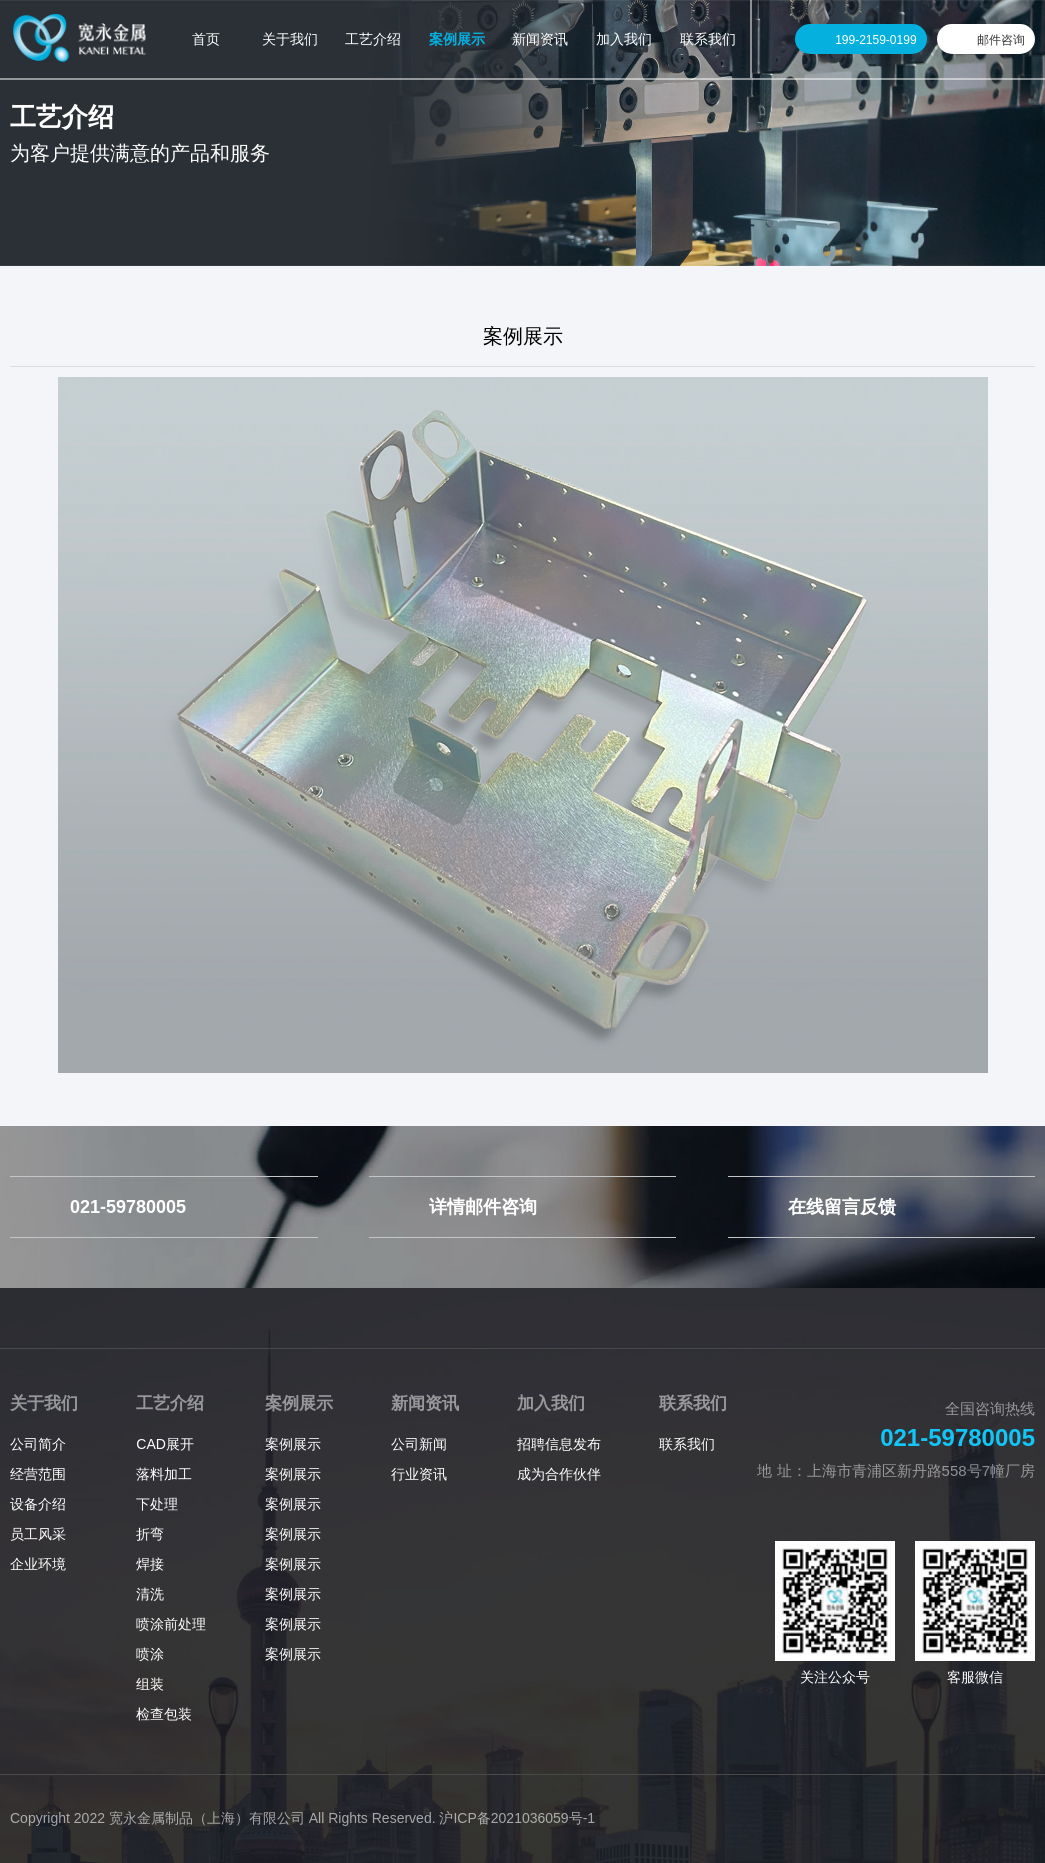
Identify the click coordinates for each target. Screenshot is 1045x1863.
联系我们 (693, 1403)
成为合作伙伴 (559, 1474)
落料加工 (164, 1474)
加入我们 (551, 1403)
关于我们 (44, 1403)
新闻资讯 (425, 1403)
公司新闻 (419, 1444)
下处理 (157, 1504)
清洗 (150, 1594)
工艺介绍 (170, 1403)
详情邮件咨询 (483, 1207)
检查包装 (164, 1714)
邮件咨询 (1001, 40)
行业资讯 (419, 1474)
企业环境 (38, 1564)
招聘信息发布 (559, 1444)
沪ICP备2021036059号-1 (517, 1818)
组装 (150, 1684)
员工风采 (38, 1534)
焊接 (150, 1564)
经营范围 (38, 1474)
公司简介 (38, 1444)
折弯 (150, 1534)
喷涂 (150, 1654)
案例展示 (299, 1403)
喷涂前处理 (171, 1624)
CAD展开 (165, 1444)
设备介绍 (38, 1504)
